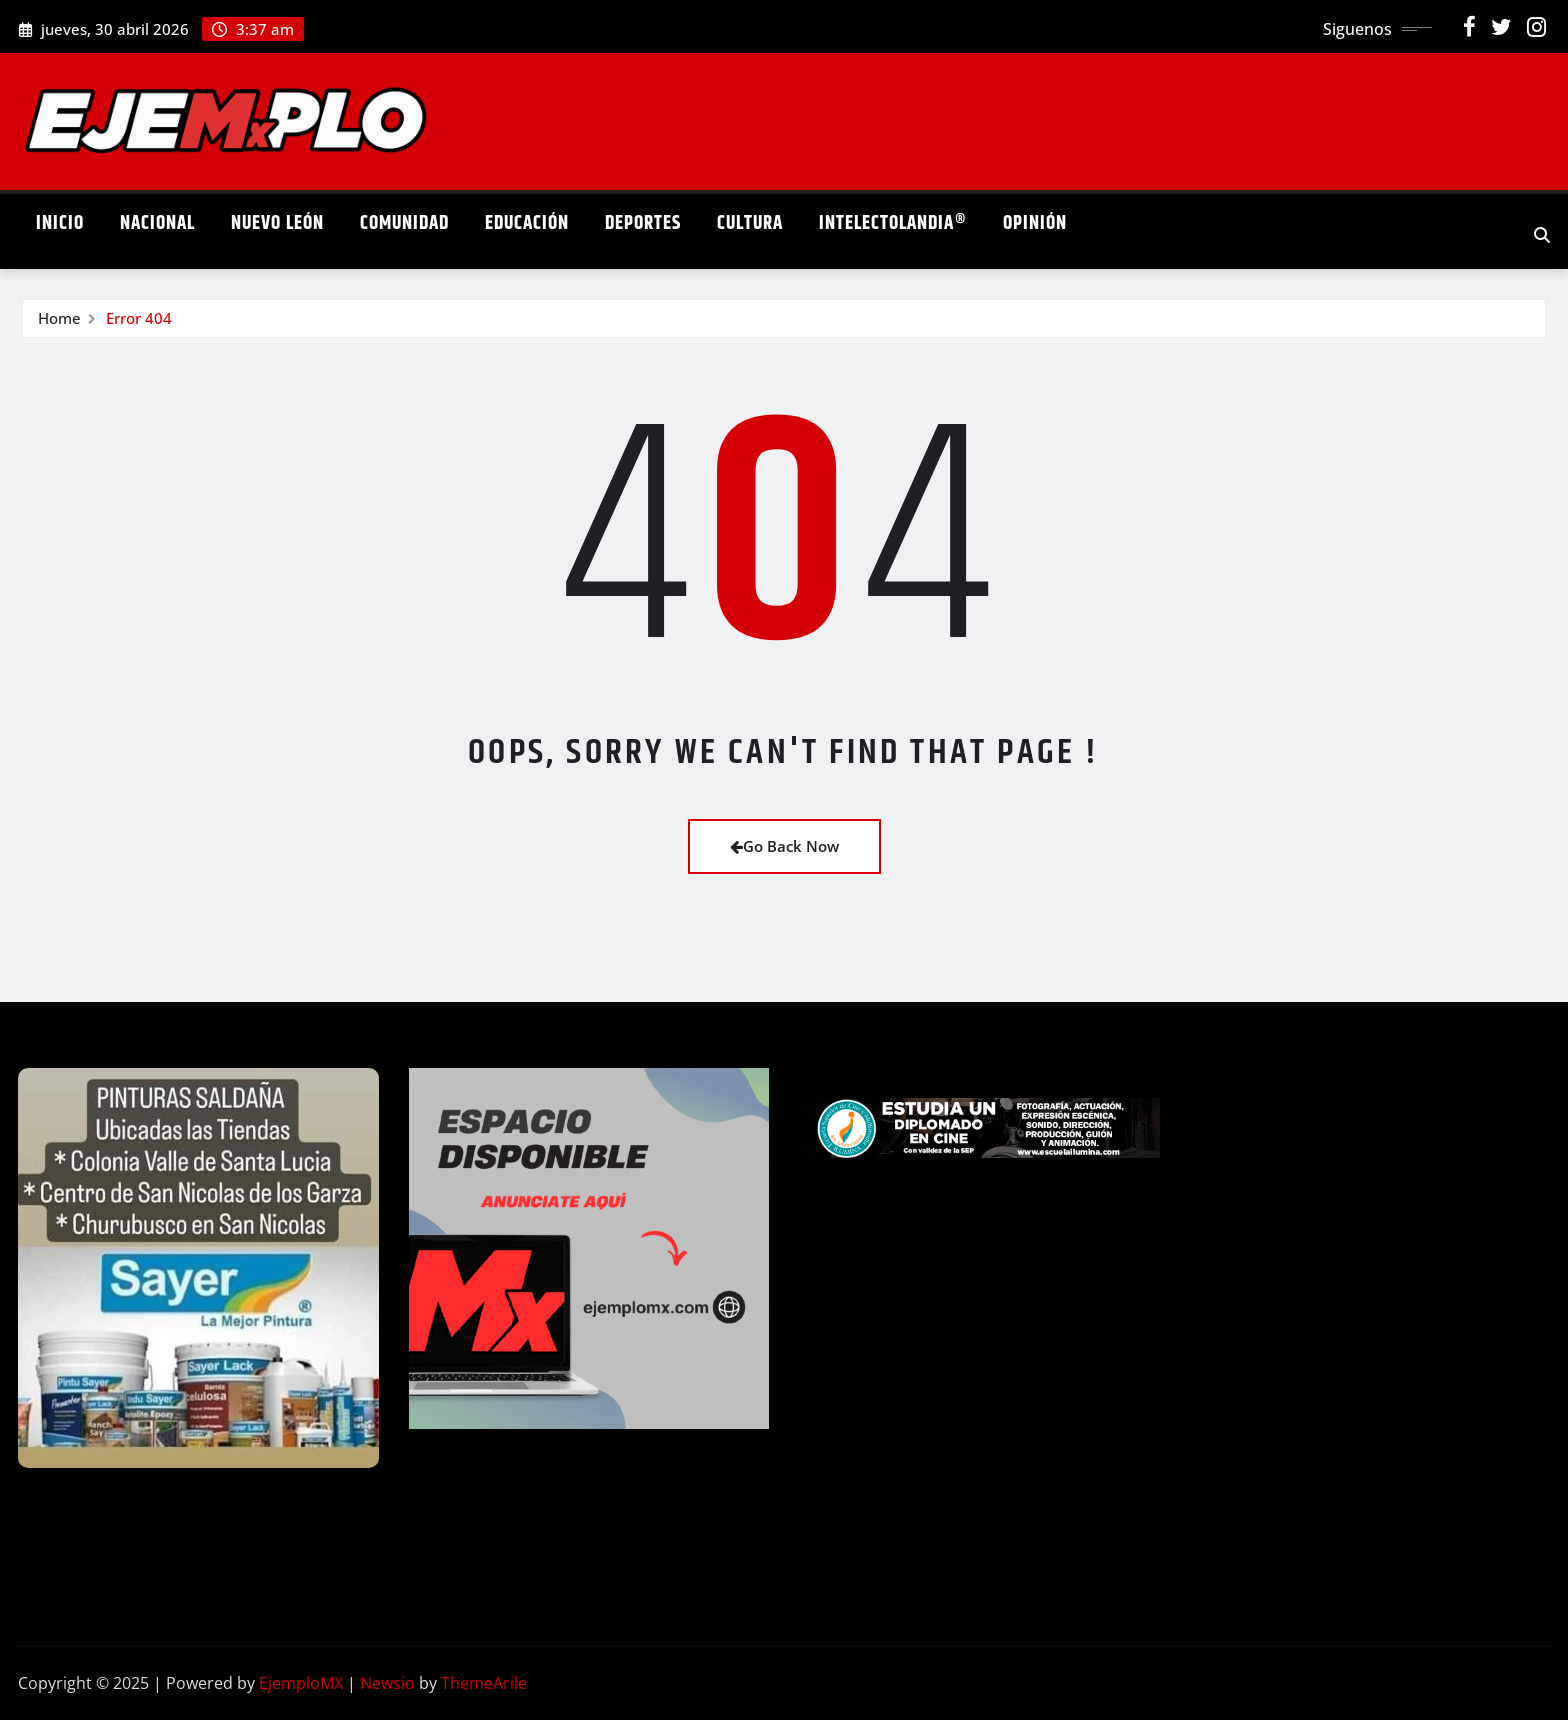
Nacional (157, 223)
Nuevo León (277, 223)
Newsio (387, 1683)
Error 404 (139, 318)
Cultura (750, 223)
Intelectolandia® (893, 223)
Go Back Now (784, 846)
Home (59, 318)
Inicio (60, 223)
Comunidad (404, 223)
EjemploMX (301, 1683)
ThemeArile (484, 1683)
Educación (527, 223)
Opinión (1035, 223)
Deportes (643, 223)
